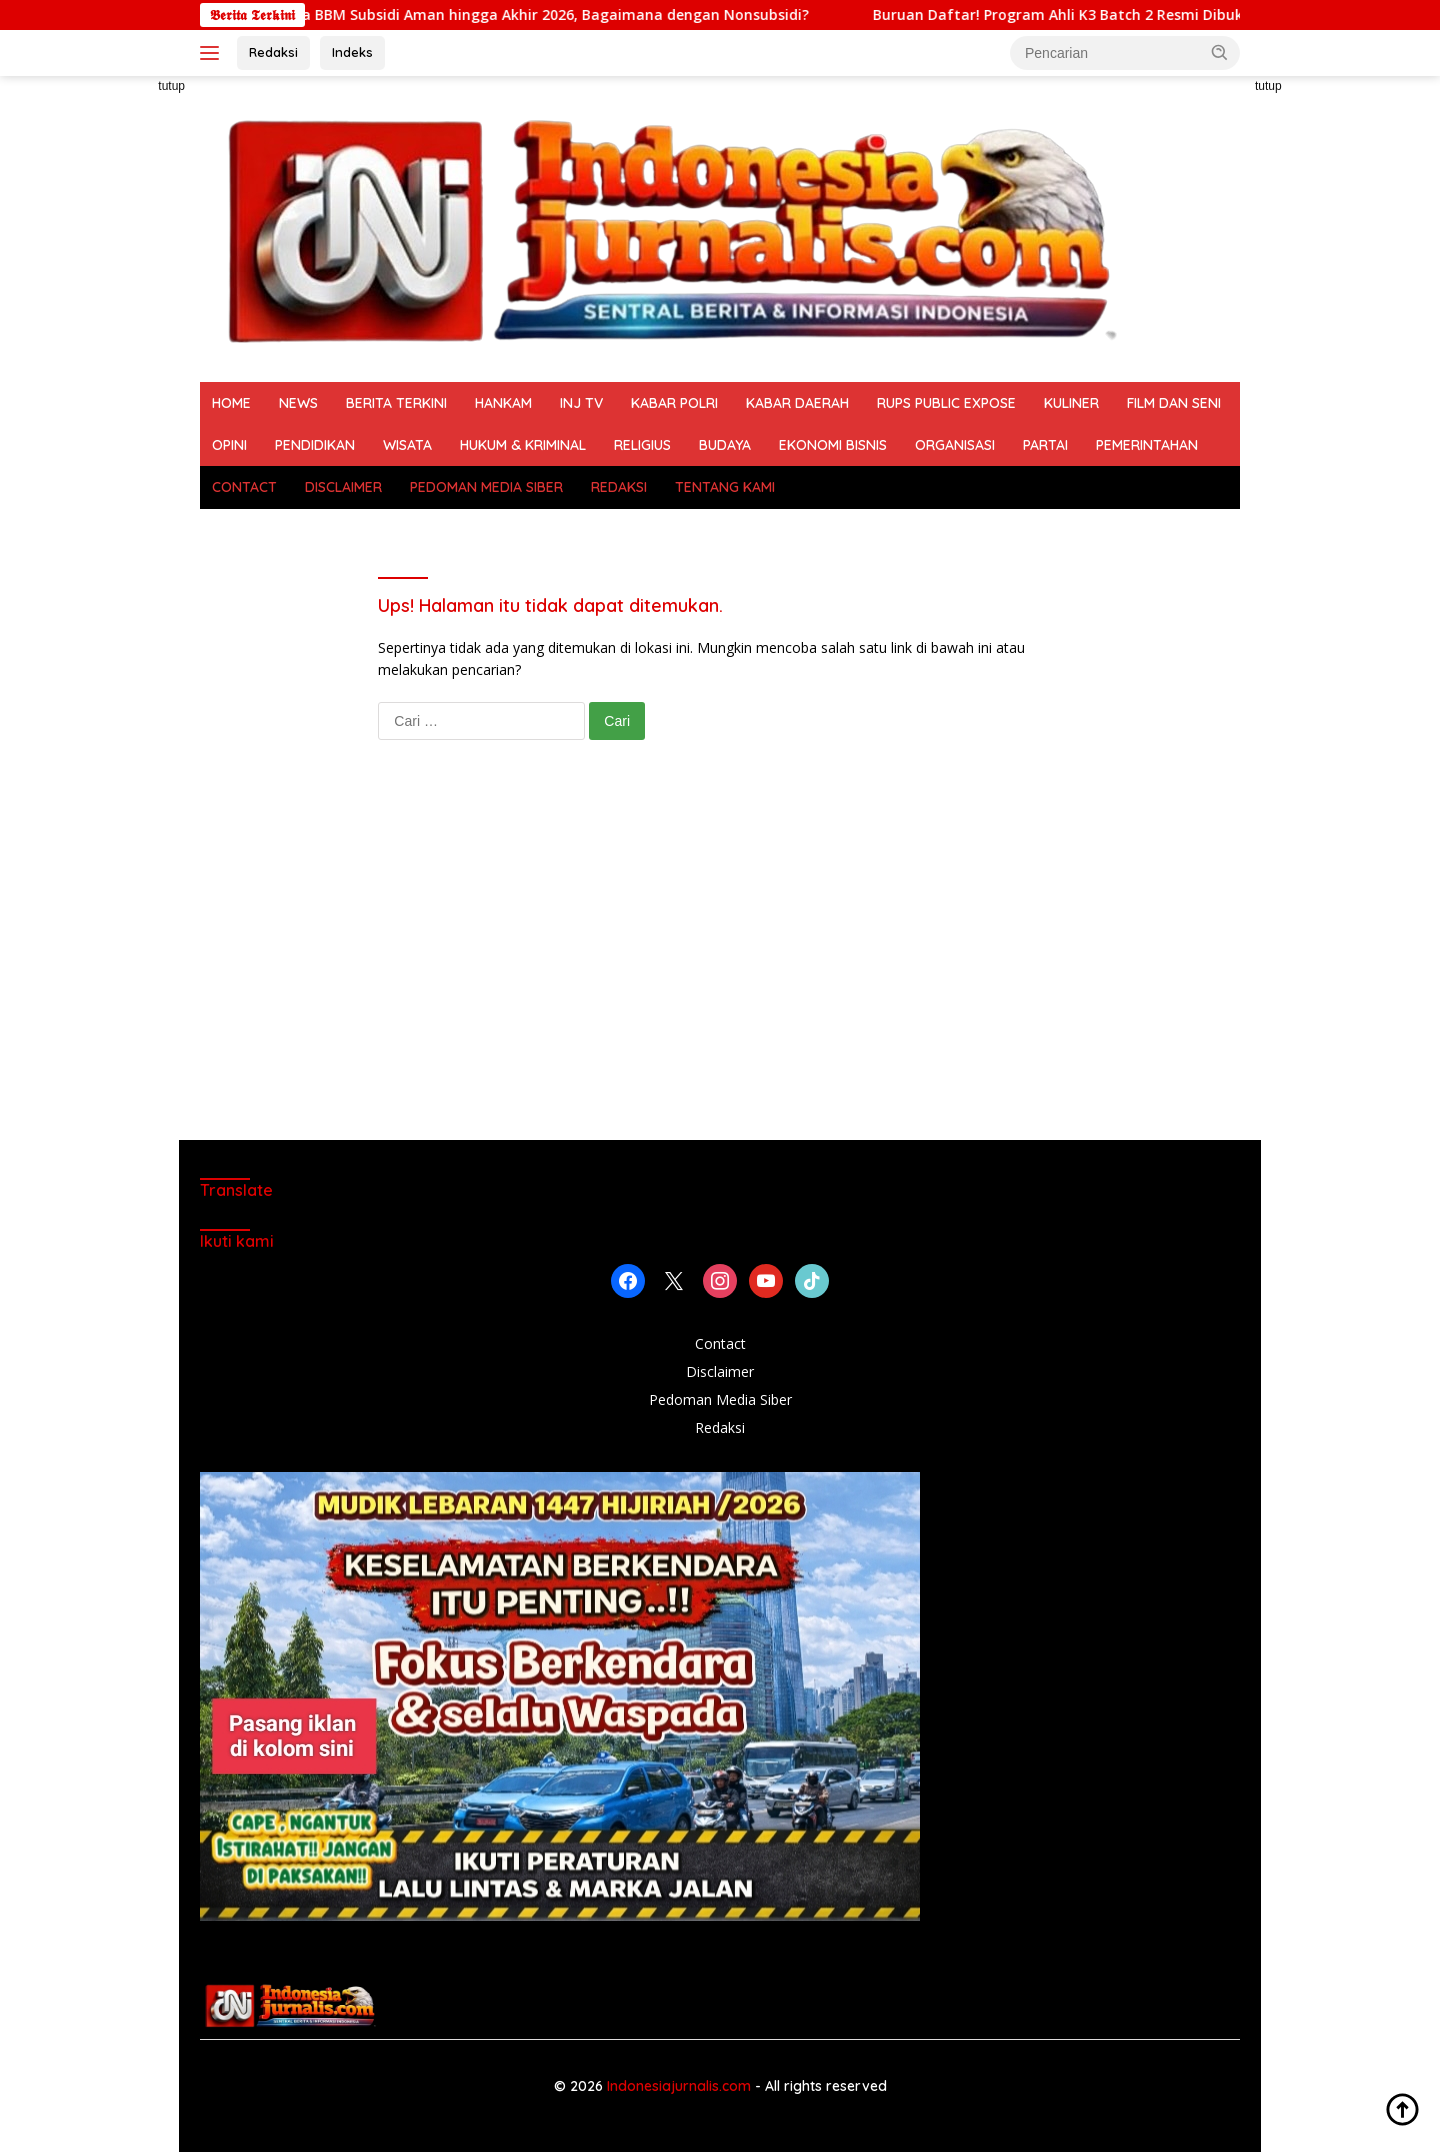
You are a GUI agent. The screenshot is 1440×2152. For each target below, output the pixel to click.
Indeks (352, 52)
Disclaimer (720, 1371)
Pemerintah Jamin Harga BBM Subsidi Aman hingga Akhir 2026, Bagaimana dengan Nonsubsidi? (493, 15)
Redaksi (273, 52)
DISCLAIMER (343, 487)
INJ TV (581, 403)
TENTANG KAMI (725, 487)
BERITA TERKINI (396, 403)
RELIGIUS (642, 445)
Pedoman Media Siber (720, 1399)
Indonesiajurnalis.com (681, 2086)
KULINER (1071, 403)
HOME (231, 403)
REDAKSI (619, 487)
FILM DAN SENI (1174, 403)
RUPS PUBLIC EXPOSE (946, 403)
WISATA (407, 445)
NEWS (298, 403)
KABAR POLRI (674, 403)
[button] (1220, 52)
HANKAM (503, 403)
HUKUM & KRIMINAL (523, 445)
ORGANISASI (955, 445)
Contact (720, 1343)
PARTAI (1045, 445)
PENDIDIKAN (315, 445)
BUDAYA (725, 445)
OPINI (229, 445)
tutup (171, 86)
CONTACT (244, 487)
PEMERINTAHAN (1147, 445)
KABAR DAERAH (797, 403)
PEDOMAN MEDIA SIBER (486, 487)
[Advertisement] (110, 376)
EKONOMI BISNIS (833, 445)
